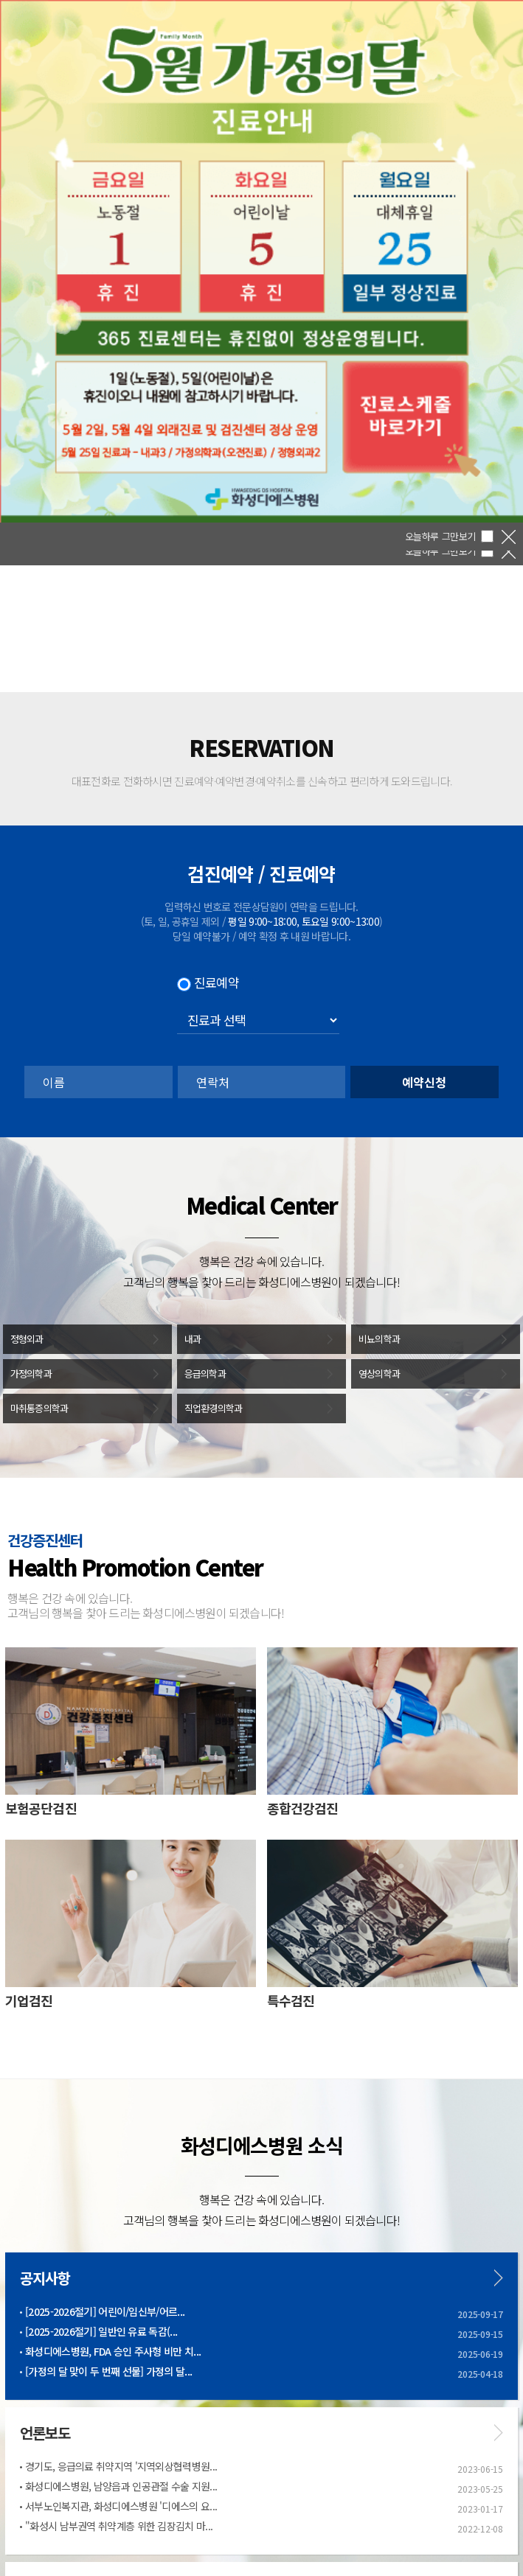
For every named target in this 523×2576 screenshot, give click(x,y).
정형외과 (27, 1339)
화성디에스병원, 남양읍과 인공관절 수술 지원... (121, 2486)
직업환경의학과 (213, 1408)
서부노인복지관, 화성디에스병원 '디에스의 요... (121, 2506)
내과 (192, 1339)
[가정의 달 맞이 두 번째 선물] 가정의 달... (108, 2371)
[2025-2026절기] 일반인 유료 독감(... (101, 2331)
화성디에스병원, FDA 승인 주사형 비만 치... (113, 2351)
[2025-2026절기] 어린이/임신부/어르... (104, 2311)
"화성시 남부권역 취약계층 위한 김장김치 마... (118, 2526)
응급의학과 (205, 1373)
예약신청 (424, 1082)
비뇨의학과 (380, 1339)
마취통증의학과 (39, 1408)
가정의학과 (31, 1373)
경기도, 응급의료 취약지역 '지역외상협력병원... (121, 2466)
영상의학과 (380, 1373)
